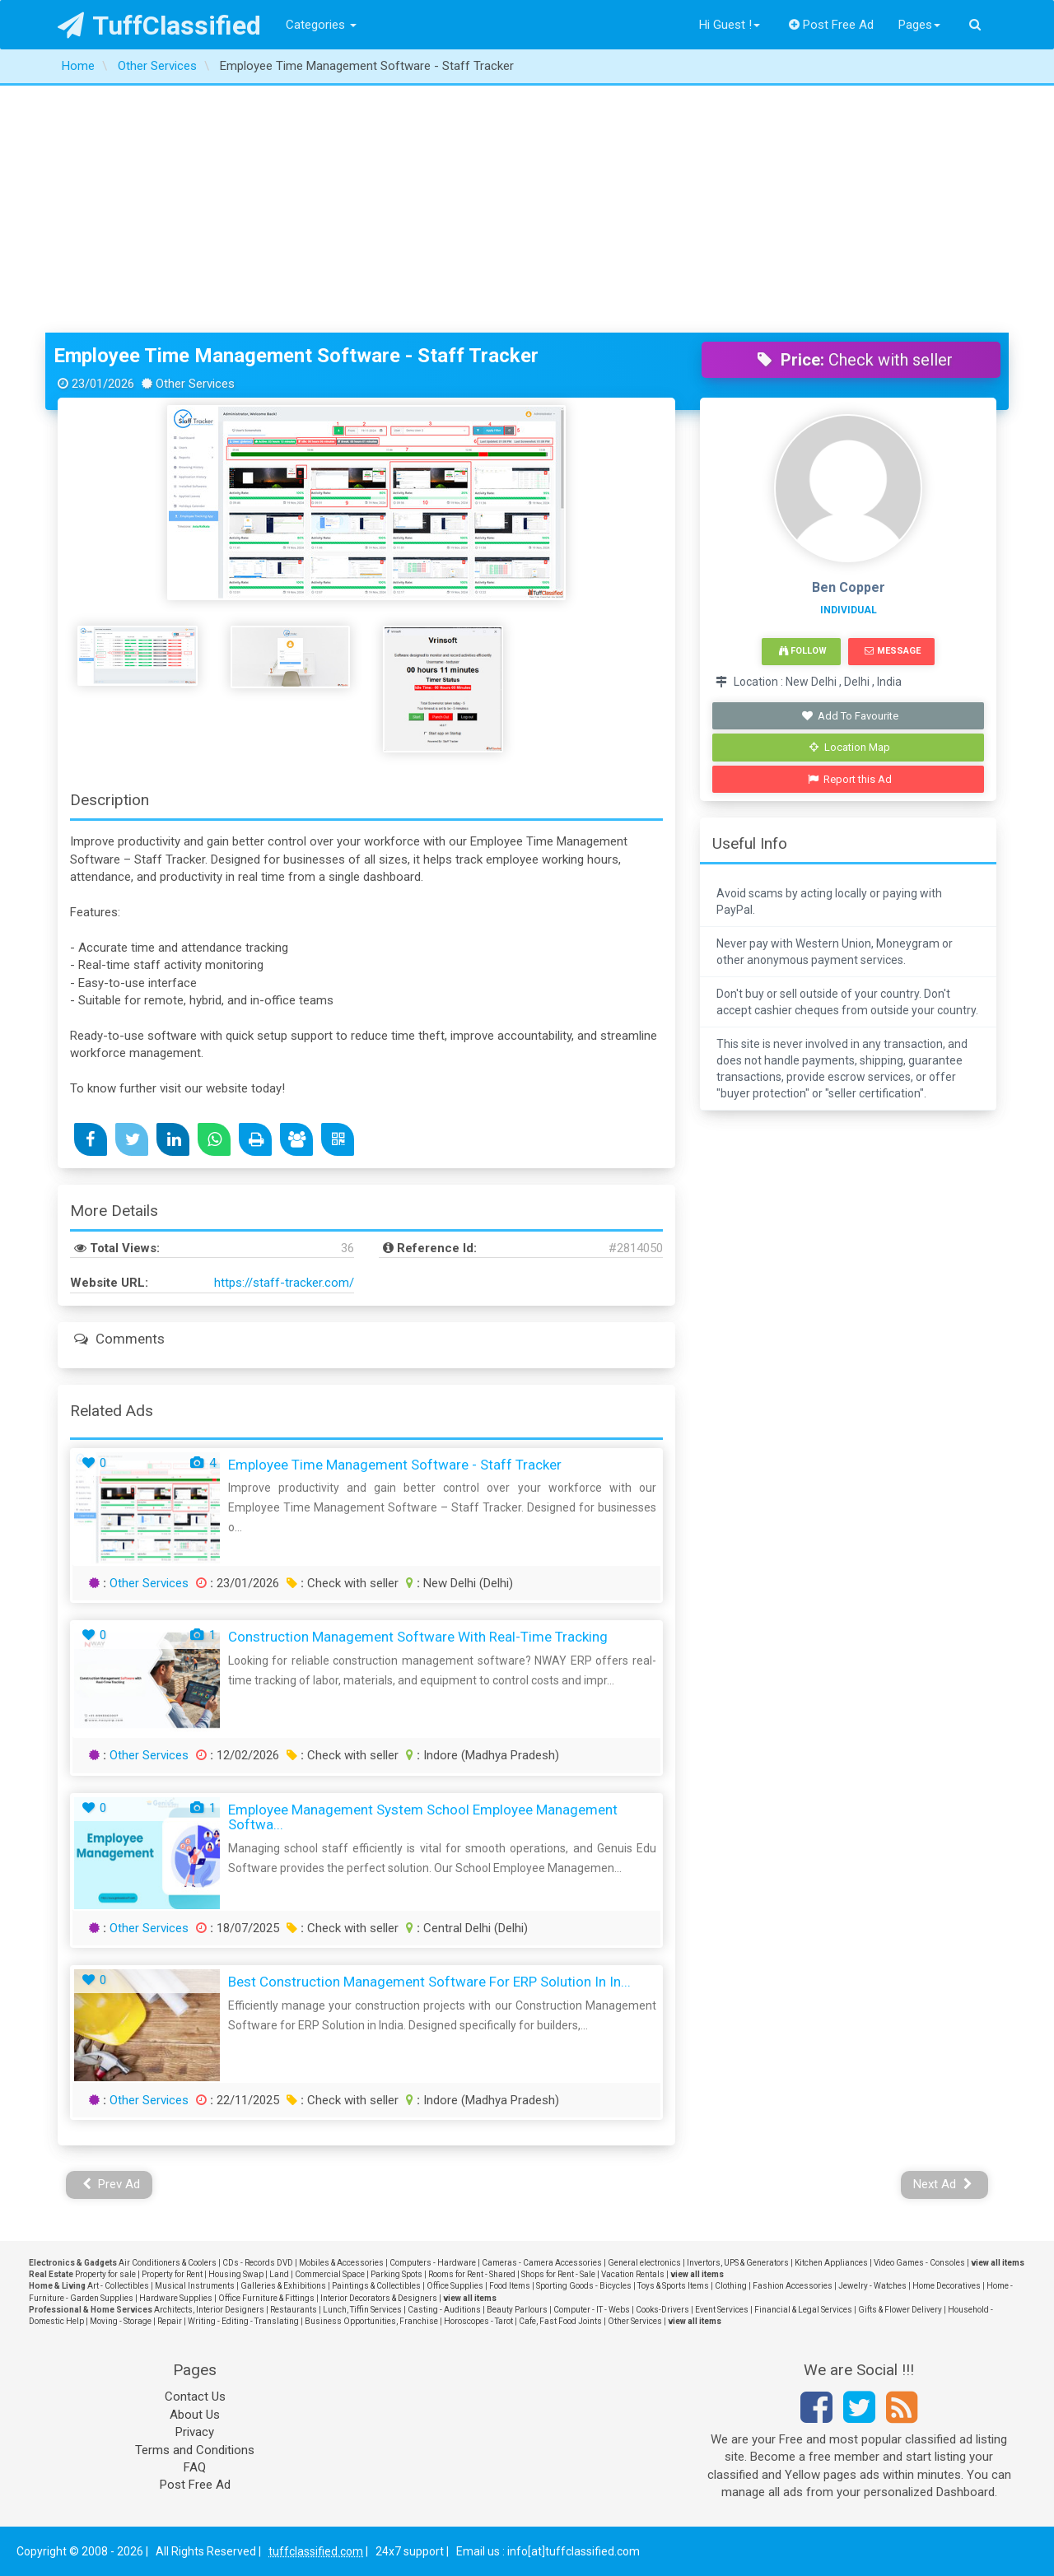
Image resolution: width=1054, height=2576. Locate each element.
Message (892, 650)
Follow (803, 650)
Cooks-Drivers (662, 2309)
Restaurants (293, 2309)
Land (279, 2274)
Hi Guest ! (729, 24)
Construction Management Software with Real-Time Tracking (418, 1636)
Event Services (722, 2309)
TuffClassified (159, 25)
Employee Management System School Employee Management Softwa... (423, 1817)
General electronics (644, 2262)
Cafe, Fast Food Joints (560, 2321)
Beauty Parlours (517, 2309)
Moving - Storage (121, 2321)
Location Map (849, 747)
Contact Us (195, 2396)
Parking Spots (396, 2274)
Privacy (194, 2432)
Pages (919, 24)
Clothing (731, 2285)
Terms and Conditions (194, 2450)
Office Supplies (455, 2285)
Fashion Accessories (792, 2285)
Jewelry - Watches (872, 2285)
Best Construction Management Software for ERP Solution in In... (429, 1981)
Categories (321, 24)
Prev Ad (111, 2184)
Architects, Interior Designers (209, 2309)
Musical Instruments (195, 2285)
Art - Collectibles (118, 2285)
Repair (169, 2321)
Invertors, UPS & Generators (738, 2262)
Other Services (149, 1583)
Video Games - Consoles (919, 2262)
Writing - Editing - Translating (243, 2321)
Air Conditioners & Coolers (168, 2262)
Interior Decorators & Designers (378, 2298)
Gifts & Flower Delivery (900, 2309)
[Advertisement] (527, 209)
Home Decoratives (946, 2285)
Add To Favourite (850, 716)
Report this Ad (850, 779)
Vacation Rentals (633, 2274)
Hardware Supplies (175, 2298)
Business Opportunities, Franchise (371, 2321)
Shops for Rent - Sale (558, 2274)
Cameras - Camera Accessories (542, 2262)
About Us (195, 2414)
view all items (997, 2262)
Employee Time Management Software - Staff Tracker (296, 355)
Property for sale (105, 2274)
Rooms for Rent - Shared (471, 2274)
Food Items (509, 2285)
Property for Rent (172, 2274)
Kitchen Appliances (831, 2262)
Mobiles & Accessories (341, 2262)
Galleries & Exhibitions (283, 2285)
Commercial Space (330, 2274)
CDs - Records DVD (257, 2262)
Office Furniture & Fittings (266, 2298)
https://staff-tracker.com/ (284, 1282)
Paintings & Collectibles (376, 2285)
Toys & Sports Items (673, 2285)
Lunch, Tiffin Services (362, 2309)
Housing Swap (236, 2274)
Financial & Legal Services (803, 2309)
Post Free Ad (831, 24)
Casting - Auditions (444, 2309)
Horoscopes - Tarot (478, 2321)
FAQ (195, 2467)
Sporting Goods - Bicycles (584, 2285)
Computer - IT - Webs (591, 2309)
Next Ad (942, 2184)
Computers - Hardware (432, 2262)
